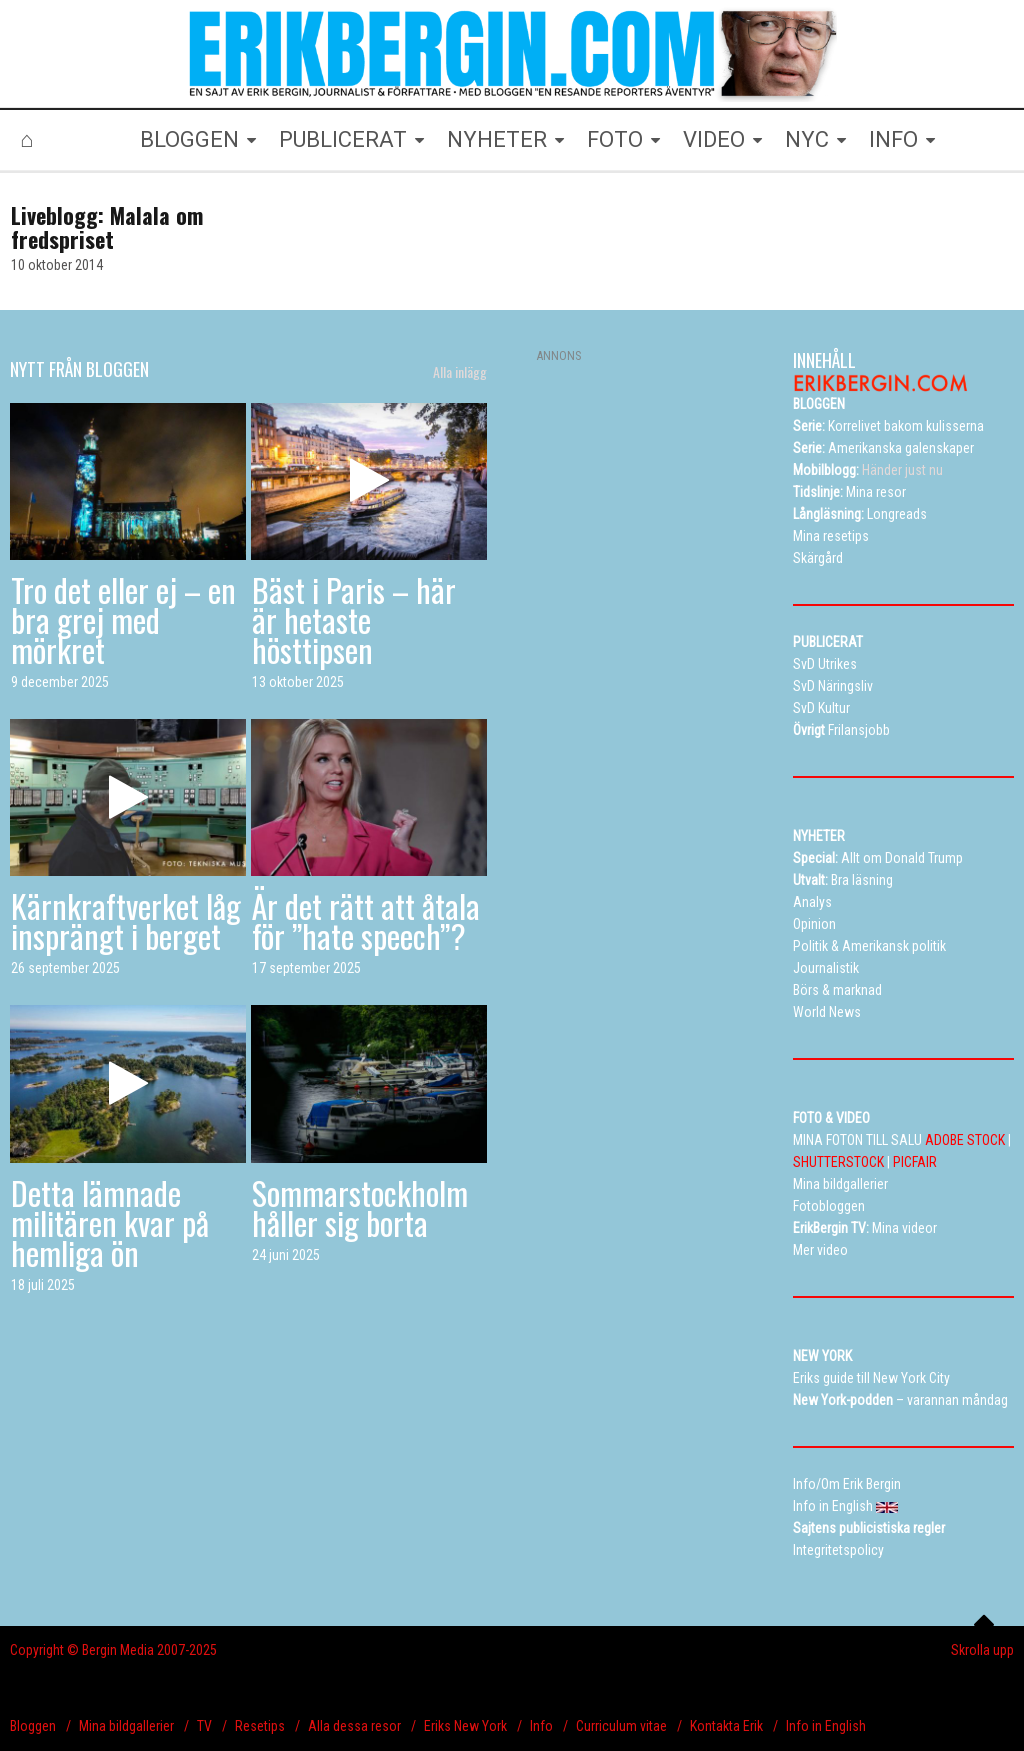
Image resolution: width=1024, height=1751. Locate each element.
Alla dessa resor (354, 1726)
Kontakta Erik (726, 1726)
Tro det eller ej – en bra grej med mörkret (123, 619)
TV (204, 1726)
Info (541, 1726)
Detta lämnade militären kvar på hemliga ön (110, 1222)
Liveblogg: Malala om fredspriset (107, 227)
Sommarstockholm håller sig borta (360, 1207)
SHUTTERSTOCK (838, 1162)
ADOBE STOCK (965, 1140)
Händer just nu (868, 470)
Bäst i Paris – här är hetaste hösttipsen (354, 619)
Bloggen (33, 1726)
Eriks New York (465, 1726)
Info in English (826, 1726)
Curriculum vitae (621, 1726)
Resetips (260, 1726)
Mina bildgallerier (126, 1726)
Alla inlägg (460, 372)
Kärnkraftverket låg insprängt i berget (126, 920)
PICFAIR (915, 1162)
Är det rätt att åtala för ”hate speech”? (366, 920)
